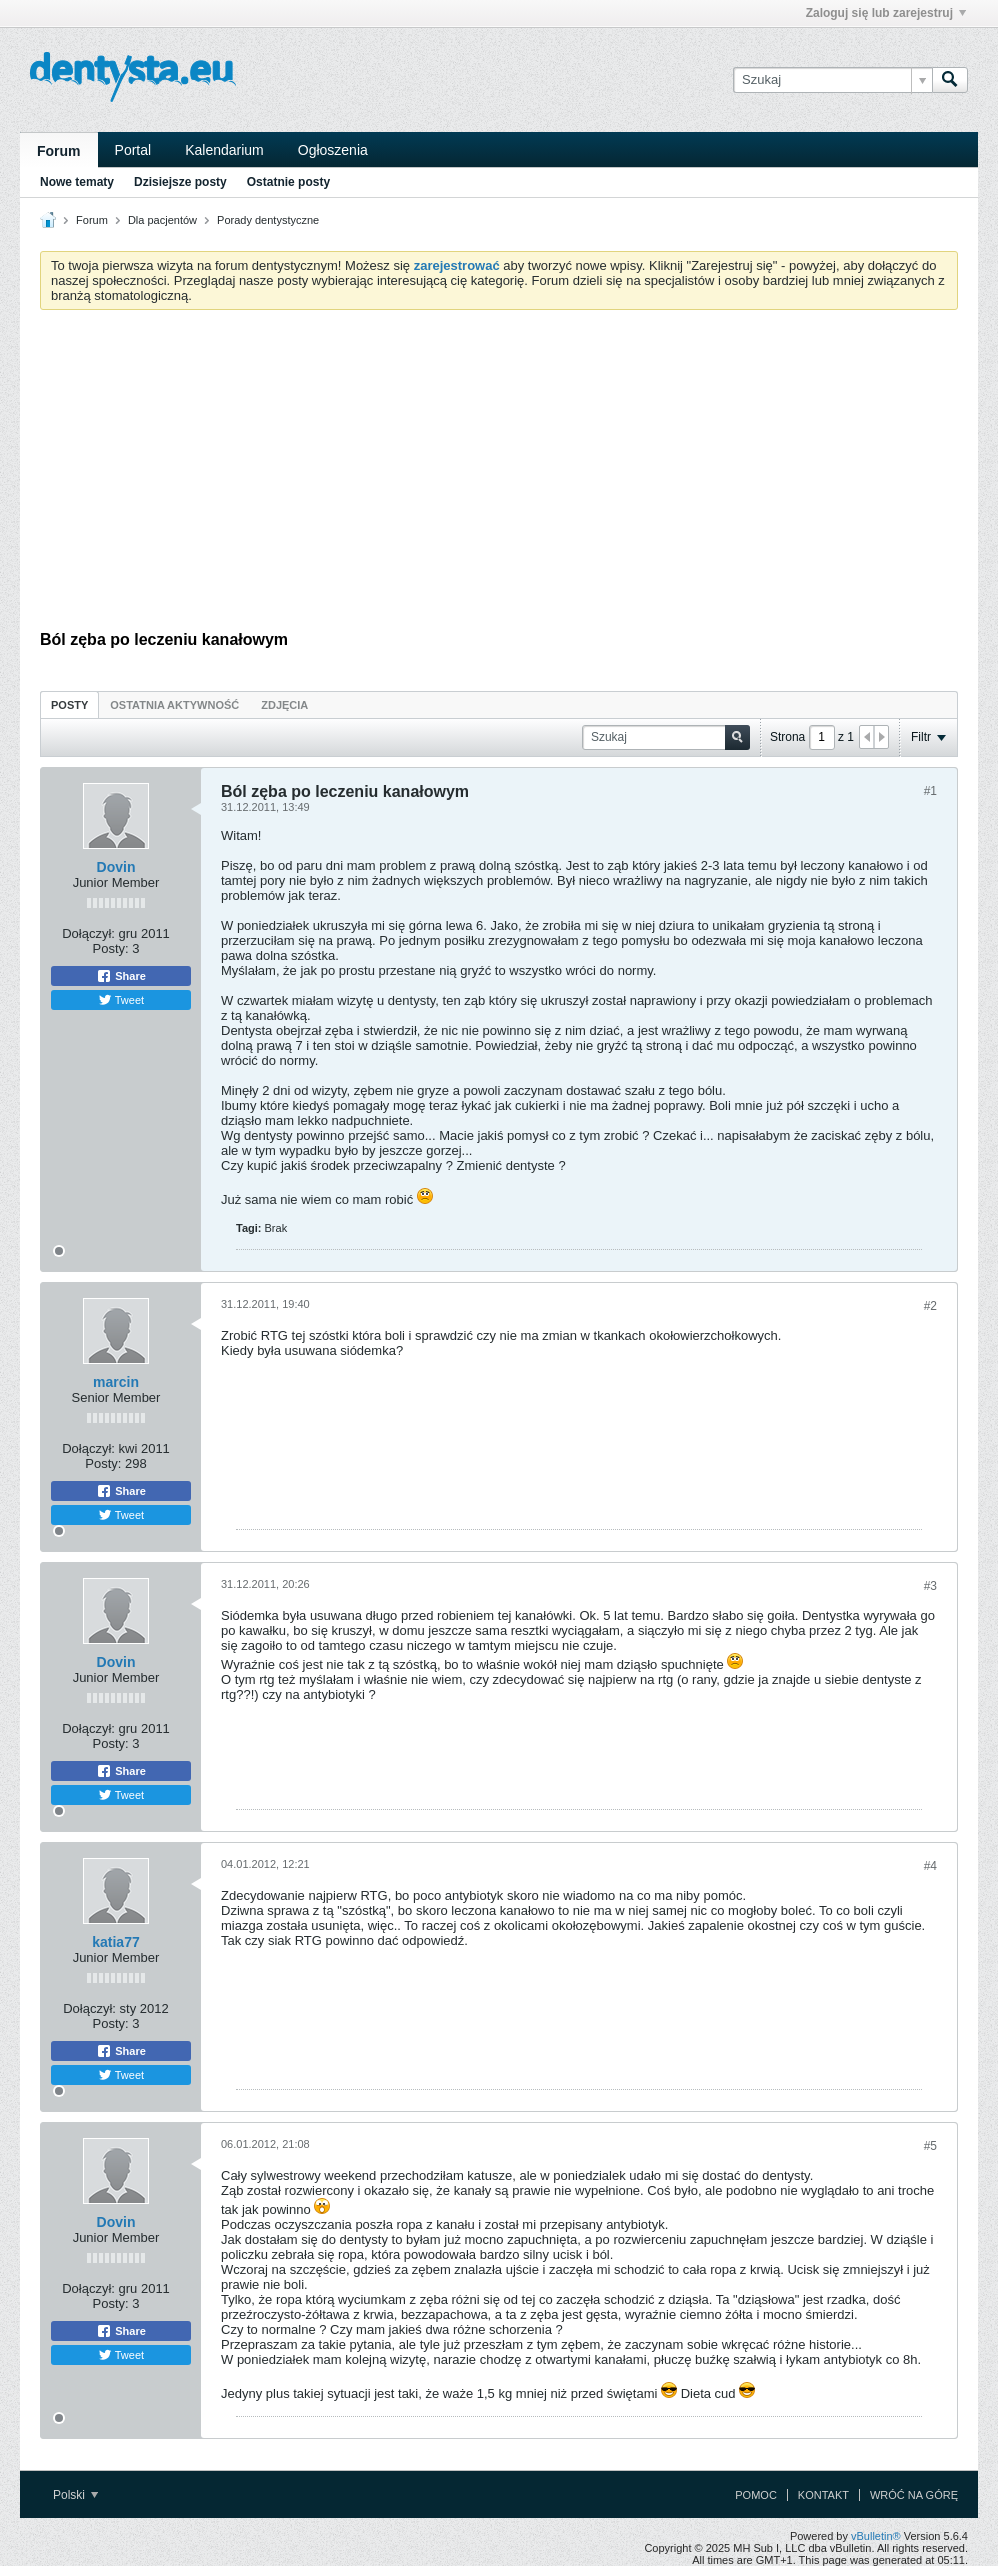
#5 (930, 2146)
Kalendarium (224, 150)
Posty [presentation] (69, 705)
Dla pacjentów (162, 220)
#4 (930, 1866)
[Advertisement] (499, 475)
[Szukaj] (832, 80)
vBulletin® (876, 2536)
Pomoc (756, 2495)
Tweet (121, 1000)
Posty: (111, 948)
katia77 (115, 1942)
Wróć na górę (914, 2495)
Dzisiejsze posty (180, 182)
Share (121, 976)
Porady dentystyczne (268, 220)
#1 (930, 791)
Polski (75, 2495)
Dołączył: (88, 933)
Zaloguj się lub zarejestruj (886, 13)
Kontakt (823, 2495)
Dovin (116, 867)
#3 (930, 1586)
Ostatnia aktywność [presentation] (174, 705)
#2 (930, 1306)
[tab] (69, 704)
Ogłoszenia (333, 150)
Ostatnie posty (288, 182)
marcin (116, 1382)
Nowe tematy (77, 182)
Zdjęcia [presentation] (284, 705)
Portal (133, 150)
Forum (59, 151)
